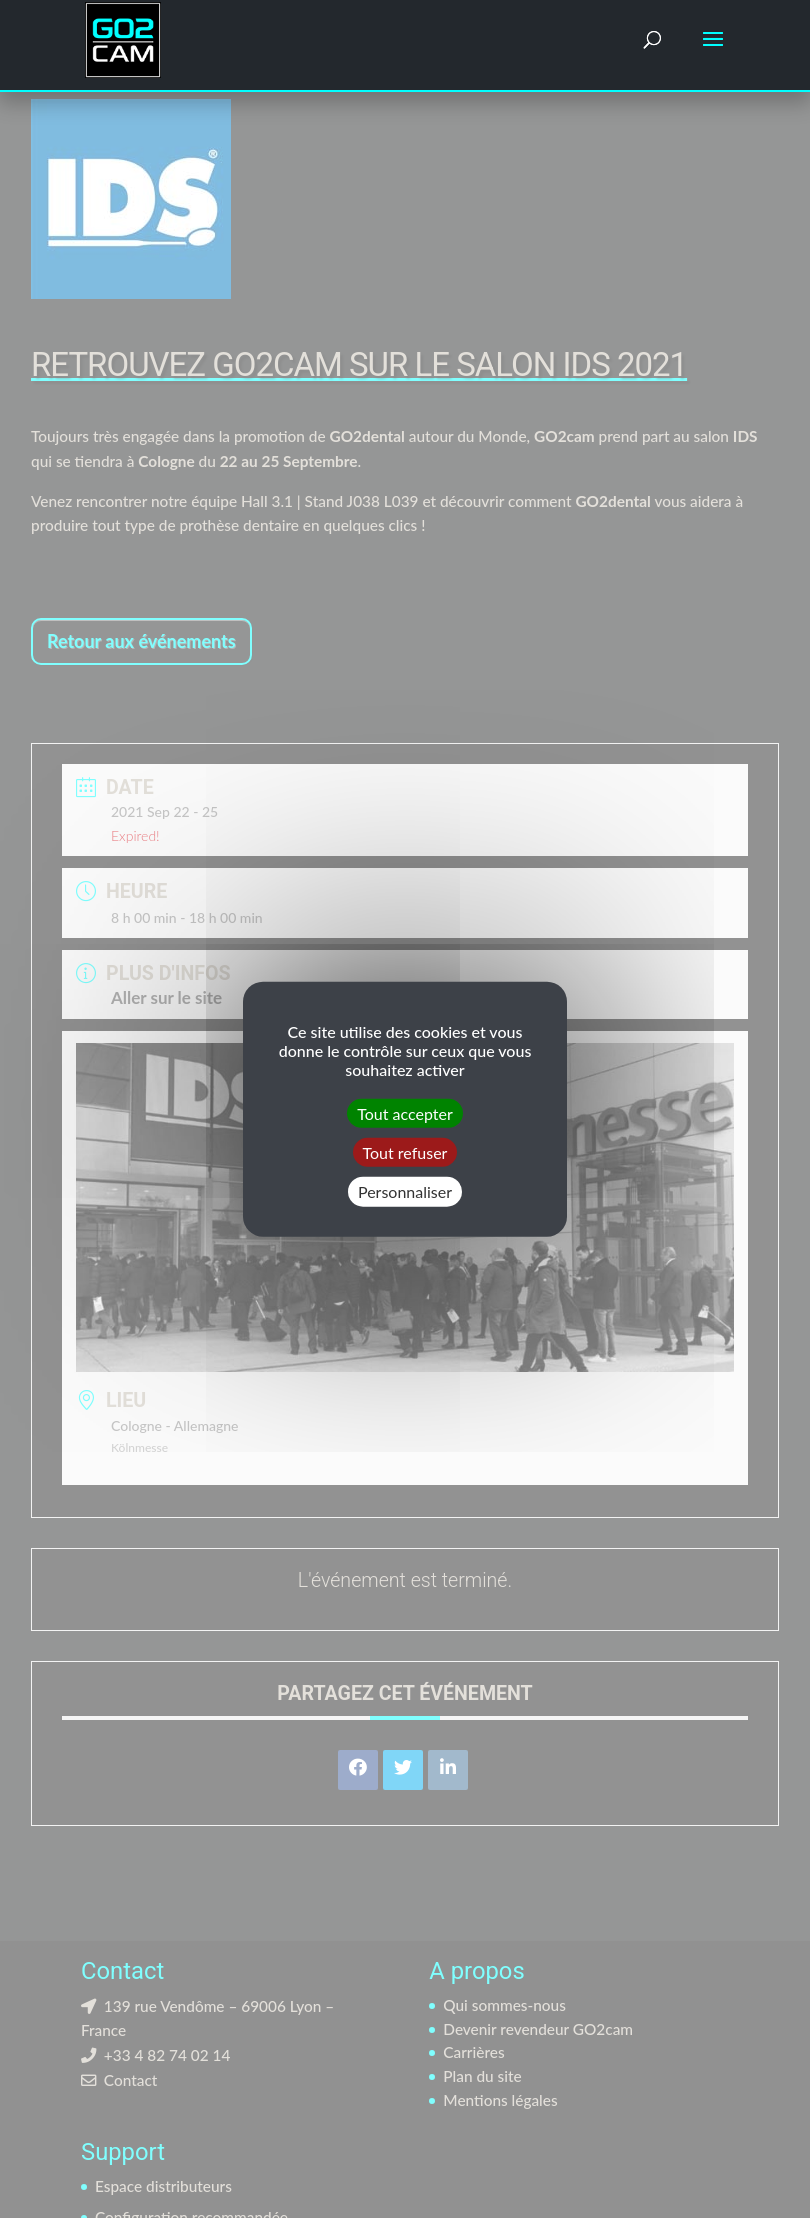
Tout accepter (405, 1113)
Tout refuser (405, 1152)
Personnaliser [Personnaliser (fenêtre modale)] (405, 1191)
